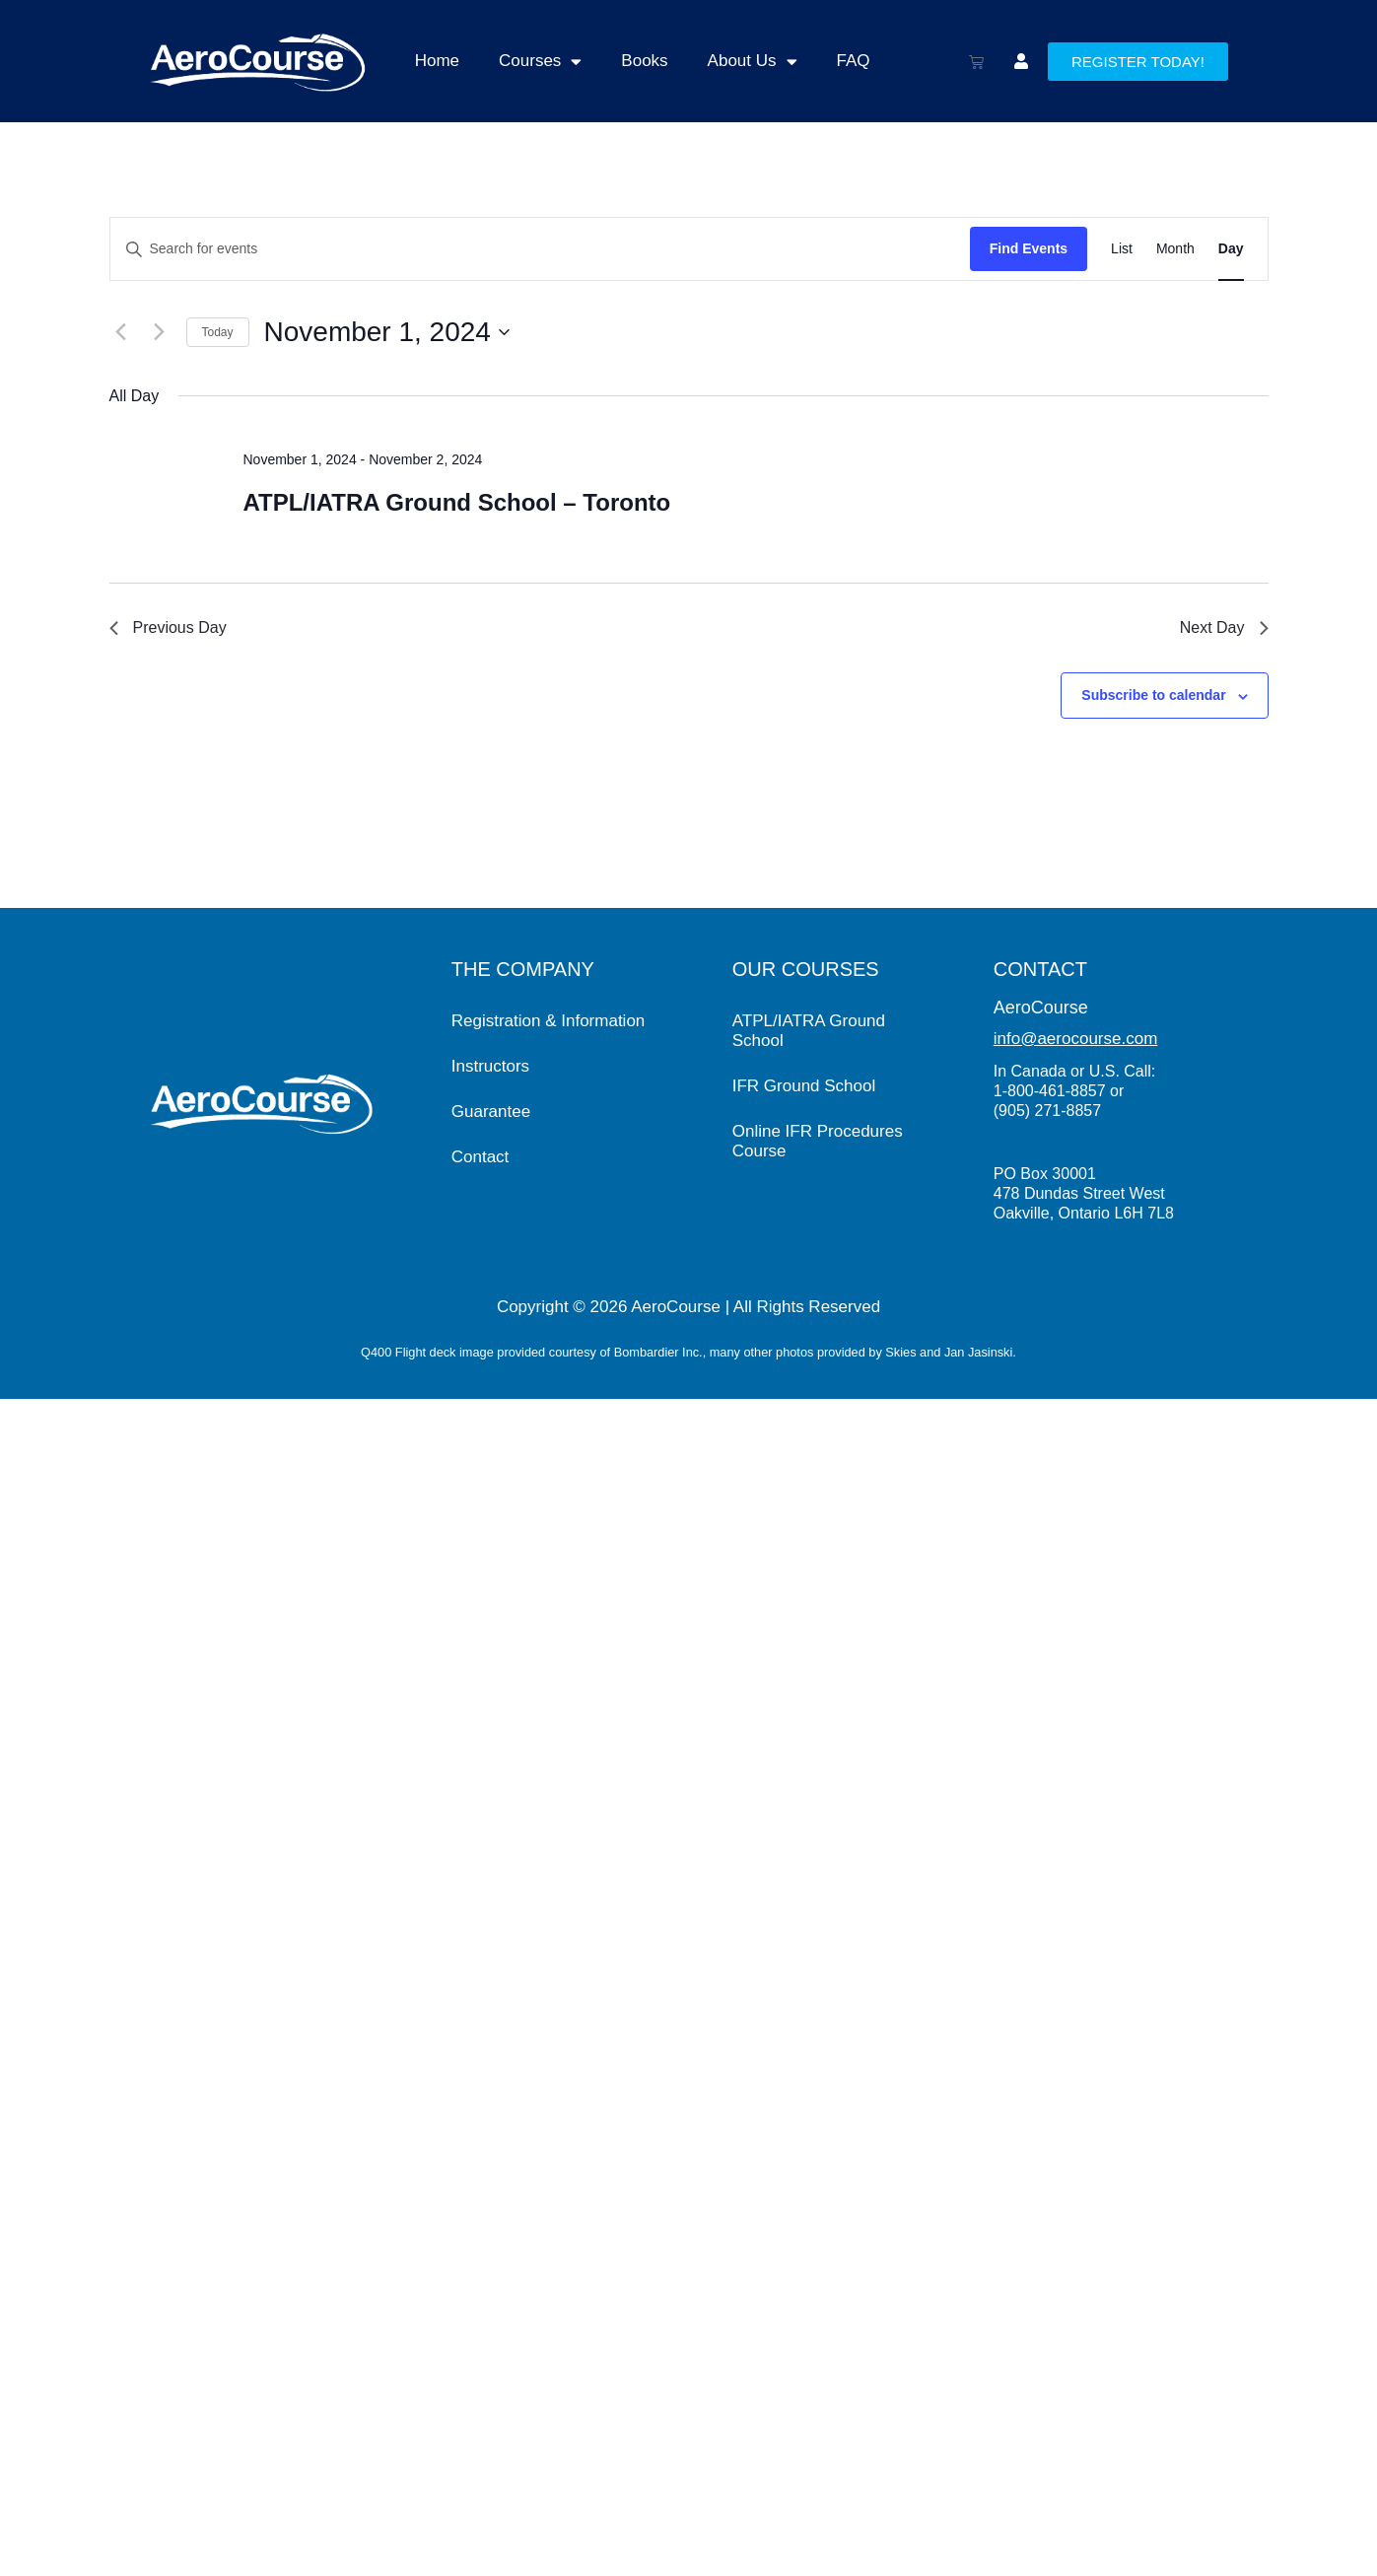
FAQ (853, 60)
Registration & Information (548, 1020)
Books (644, 60)
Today (218, 332)
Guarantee (490, 1111)
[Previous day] (121, 332)
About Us (752, 61)
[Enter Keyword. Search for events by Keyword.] (540, 249)
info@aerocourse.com (1076, 1038)
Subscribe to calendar (1153, 695)
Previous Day (168, 627)
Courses (540, 61)
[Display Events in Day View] (1231, 249)
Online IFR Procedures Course (817, 1141)
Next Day (1224, 627)
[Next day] (160, 332)
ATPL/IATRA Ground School (808, 1030)
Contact (480, 1157)
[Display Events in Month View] (1175, 249)
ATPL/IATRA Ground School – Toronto (456, 502)
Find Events (1028, 248)
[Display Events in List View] (1122, 249)
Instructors (490, 1066)
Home (437, 60)
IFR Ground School (804, 1086)
